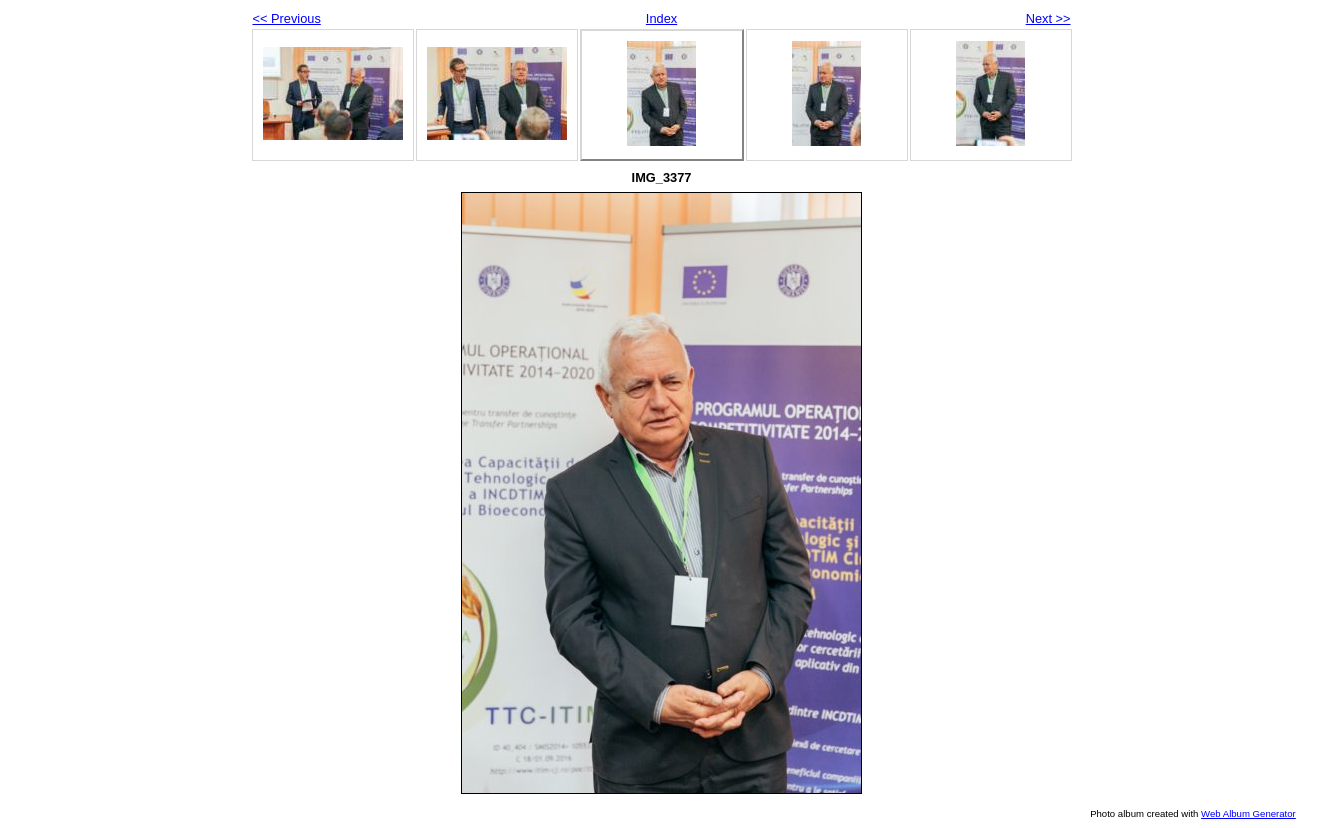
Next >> (1048, 18)
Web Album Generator (1248, 813)
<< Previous (287, 18)
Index (661, 18)
